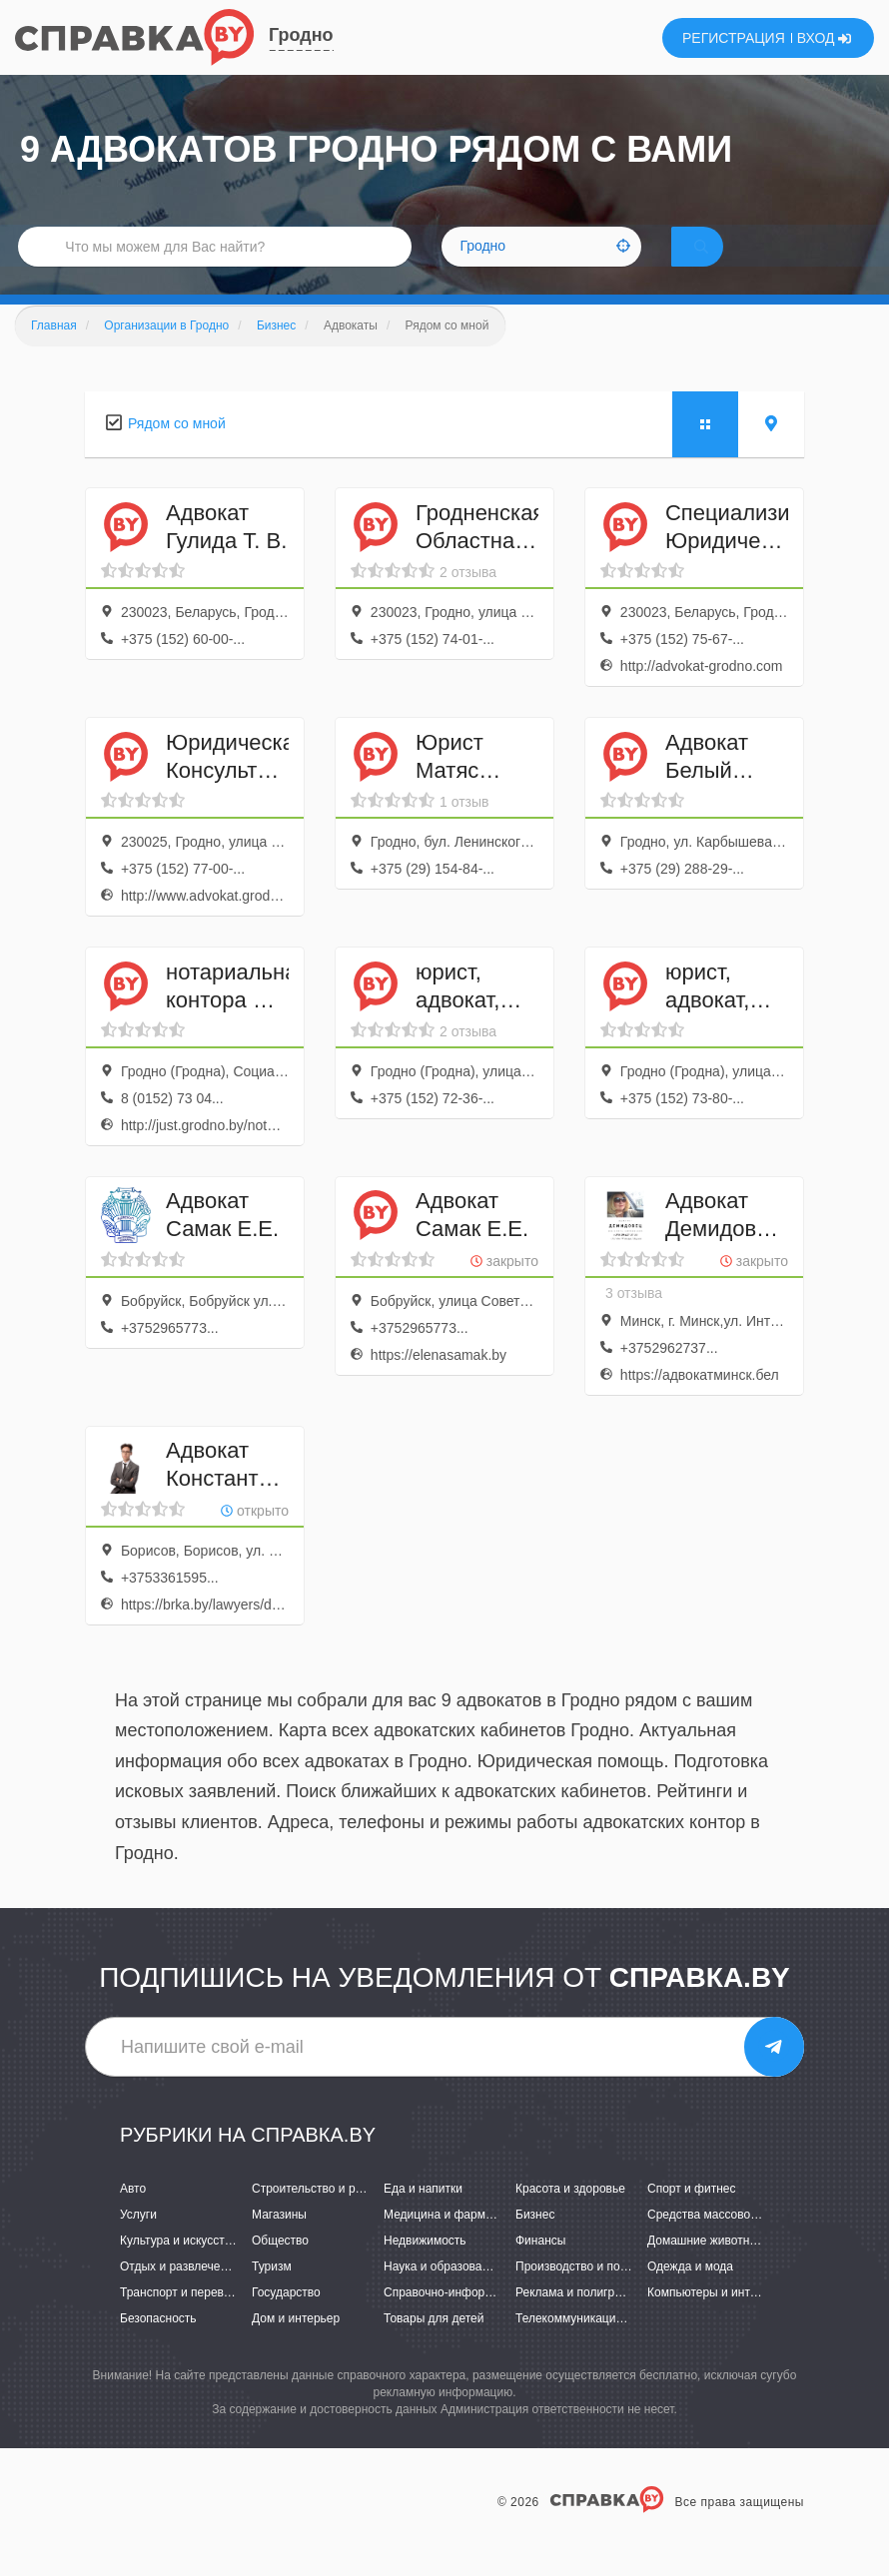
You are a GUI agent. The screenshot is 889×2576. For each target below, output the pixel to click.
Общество (280, 2268)
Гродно (301, 35)
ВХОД (824, 38)
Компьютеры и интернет (714, 2320)
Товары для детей (433, 2346)
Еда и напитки (423, 2216)
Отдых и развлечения (180, 2294)
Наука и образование (442, 2294)
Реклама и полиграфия (579, 2320)
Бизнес (534, 2243)
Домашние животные (706, 2268)
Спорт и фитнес (691, 2216)
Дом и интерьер (296, 2346)
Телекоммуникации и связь (590, 2346)
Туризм (272, 2294)
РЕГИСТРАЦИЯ (733, 38)
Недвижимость (425, 2268)
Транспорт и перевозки (184, 2320)
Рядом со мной (177, 451)
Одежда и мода (690, 2294)
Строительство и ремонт (320, 2216)
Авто (133, 2216)
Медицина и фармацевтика (460, 2243)
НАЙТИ (729, 264)
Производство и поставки (585, 2294)
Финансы (540, 2268)
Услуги (138, 2243)
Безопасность (158, 2346)
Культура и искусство (179, 2268)
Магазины (279, 2243)
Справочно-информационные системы (491, 2320)
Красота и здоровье (570, 2216)
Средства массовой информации (739, 2243)
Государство (286, 2320)
